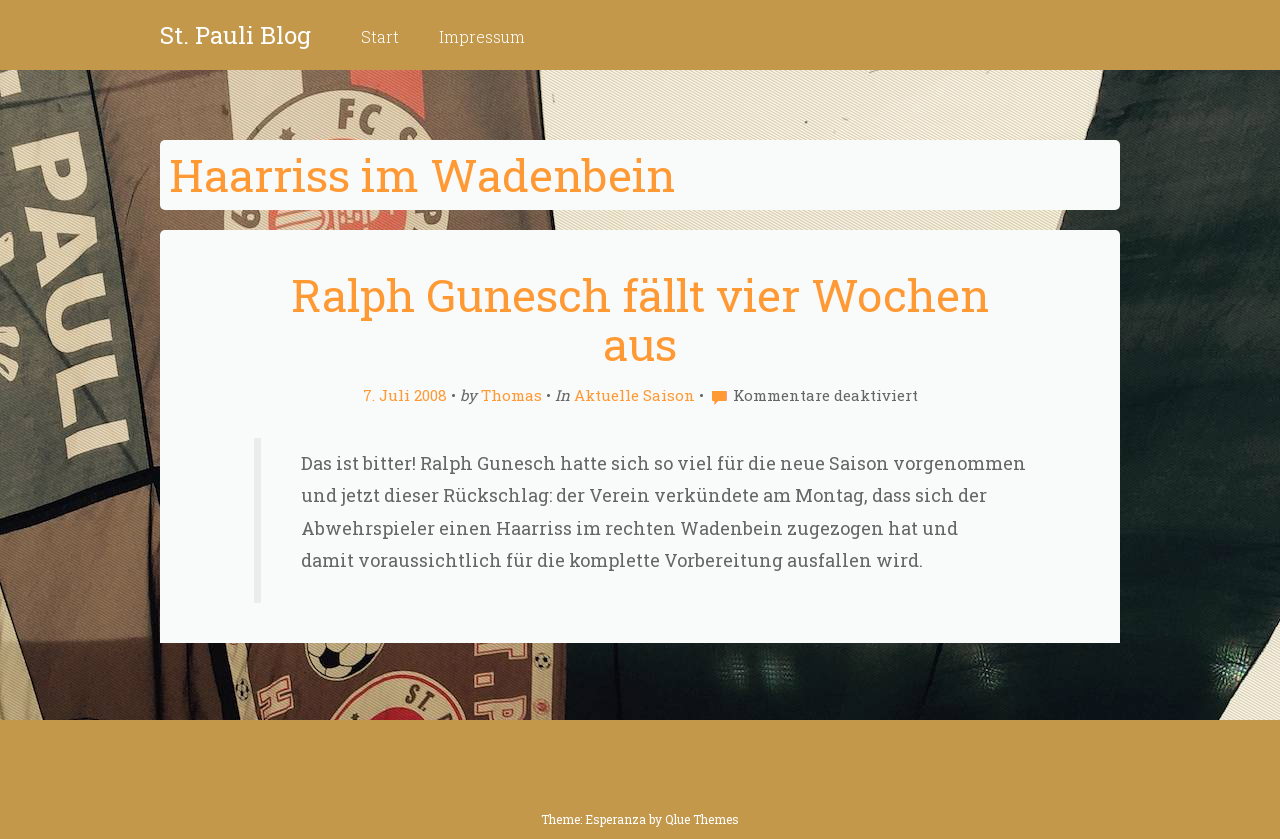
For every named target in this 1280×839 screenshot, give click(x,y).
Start (380, 36)
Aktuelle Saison (634, 395)
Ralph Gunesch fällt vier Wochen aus (640, 319)
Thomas (511, 395)
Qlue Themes (702, 819)
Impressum (482, 36)
